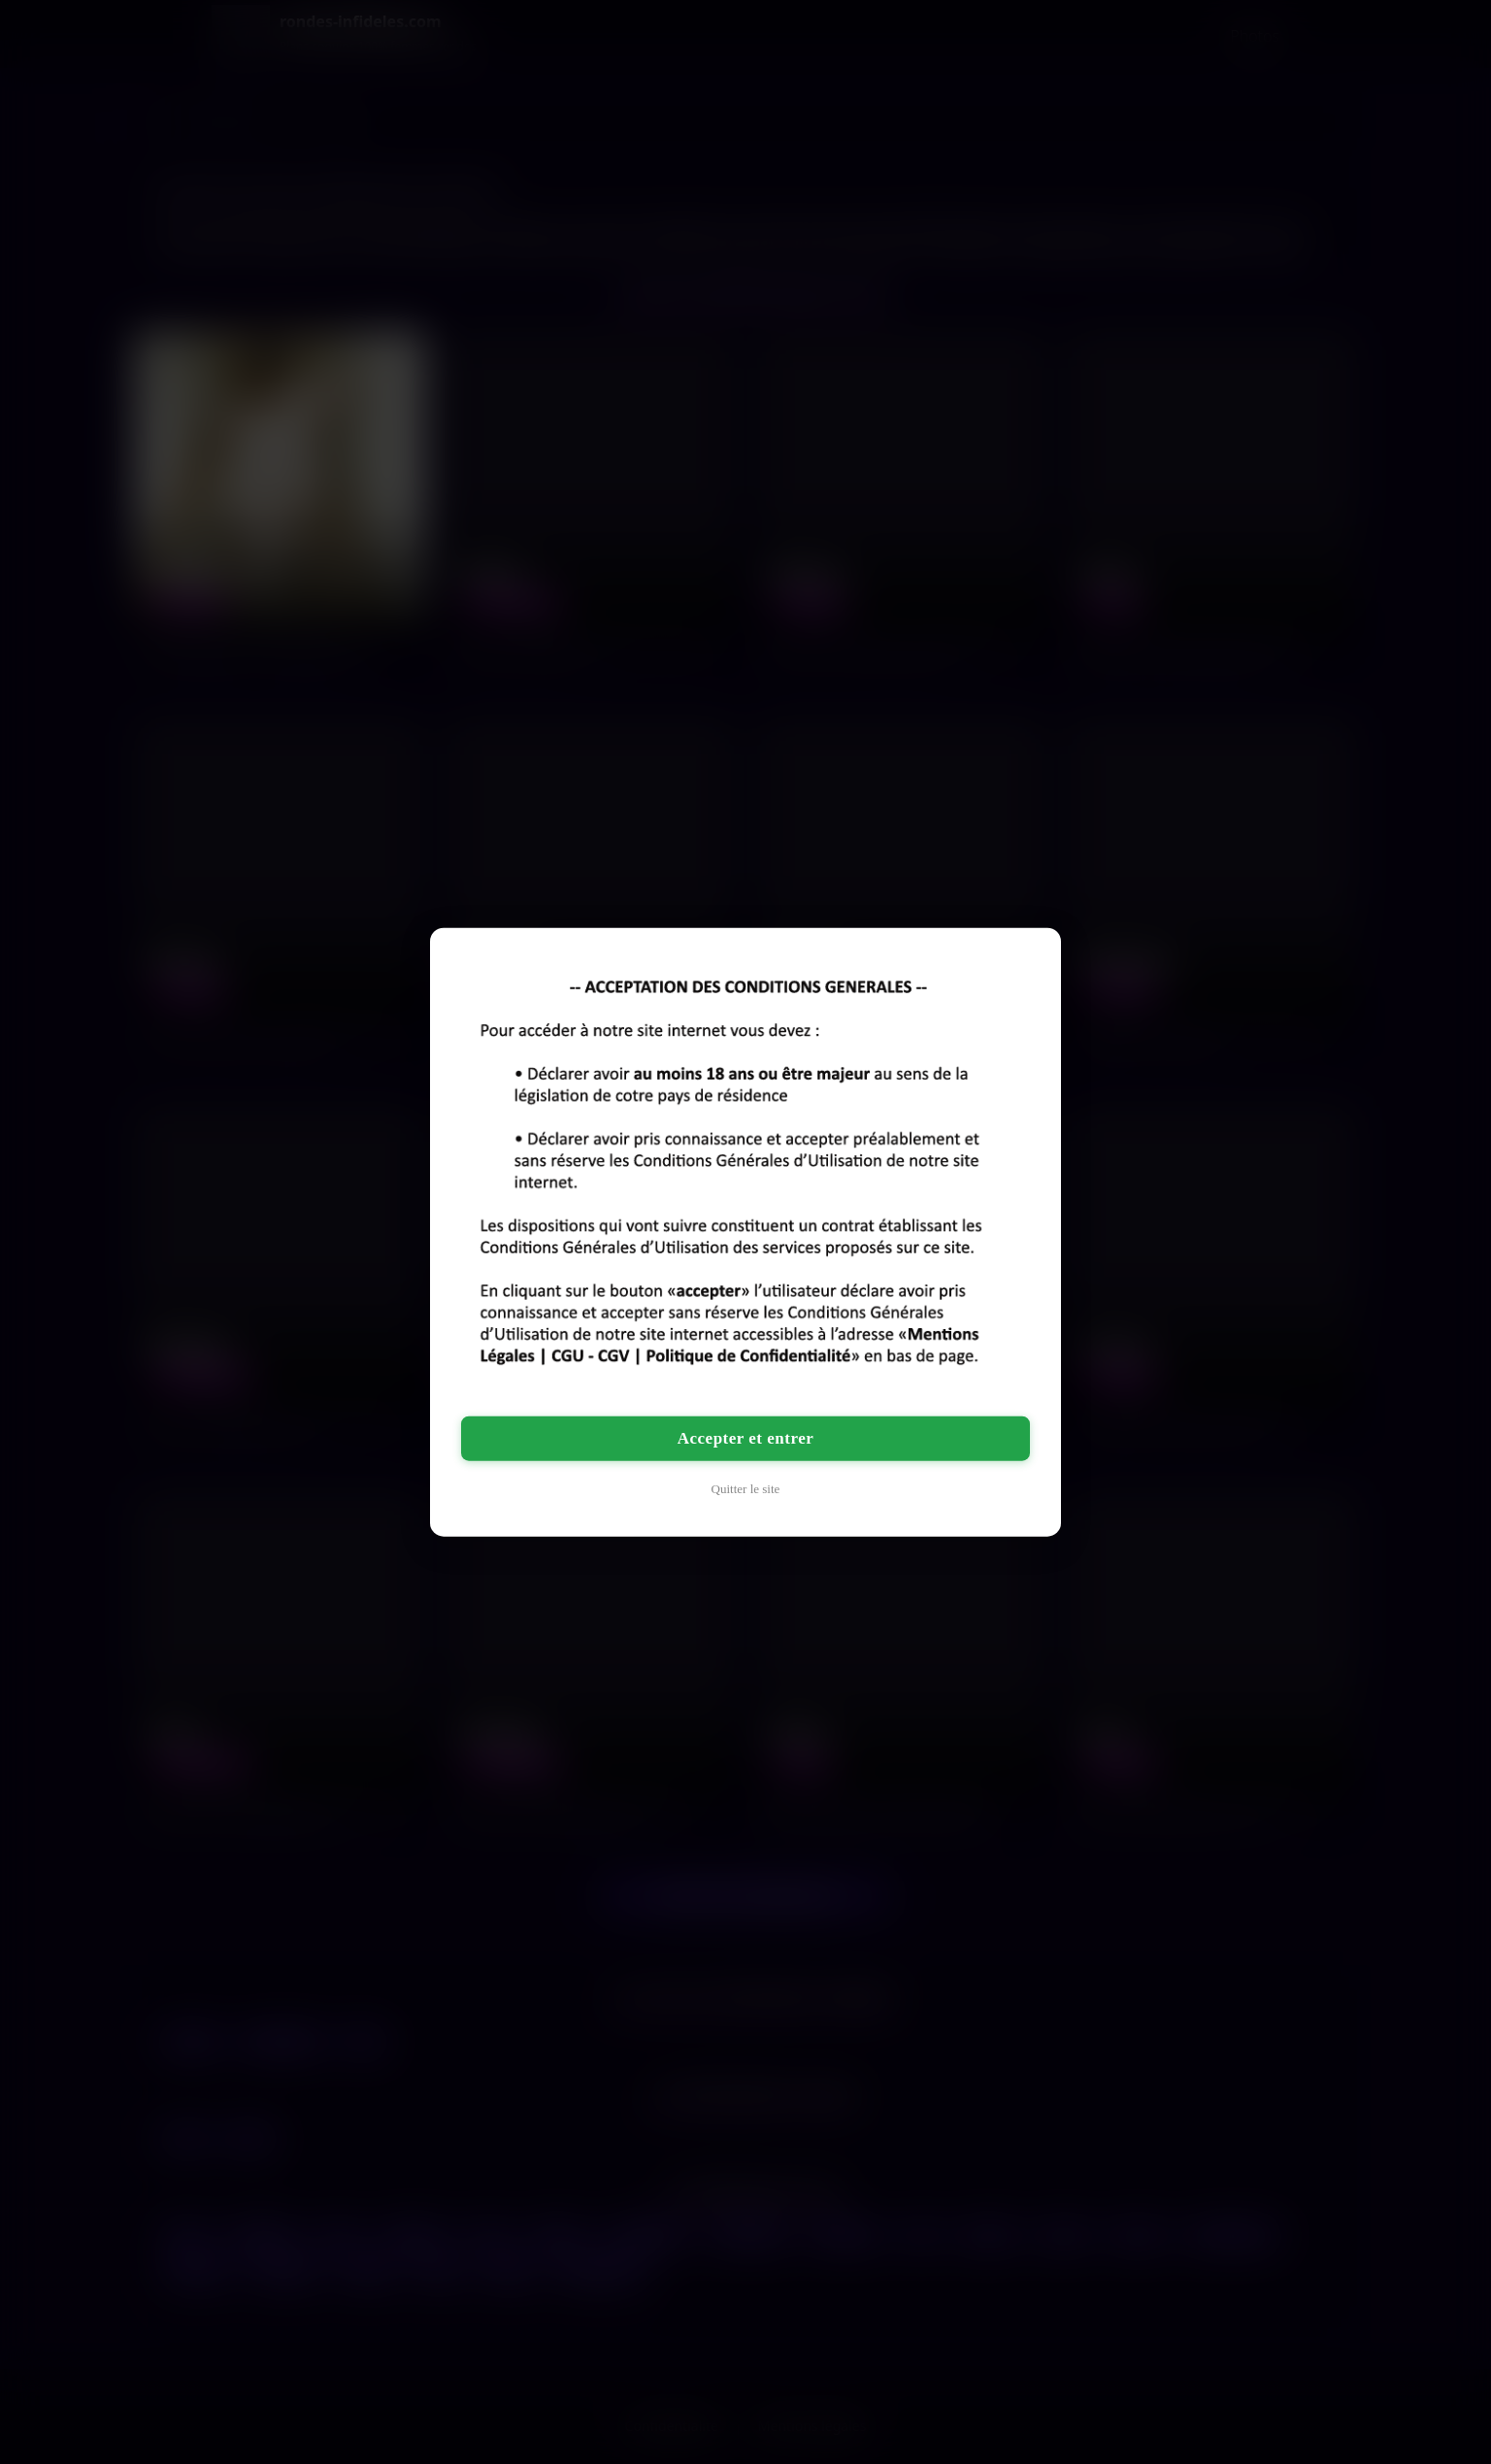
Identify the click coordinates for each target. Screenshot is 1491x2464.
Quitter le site (746, 1488)
